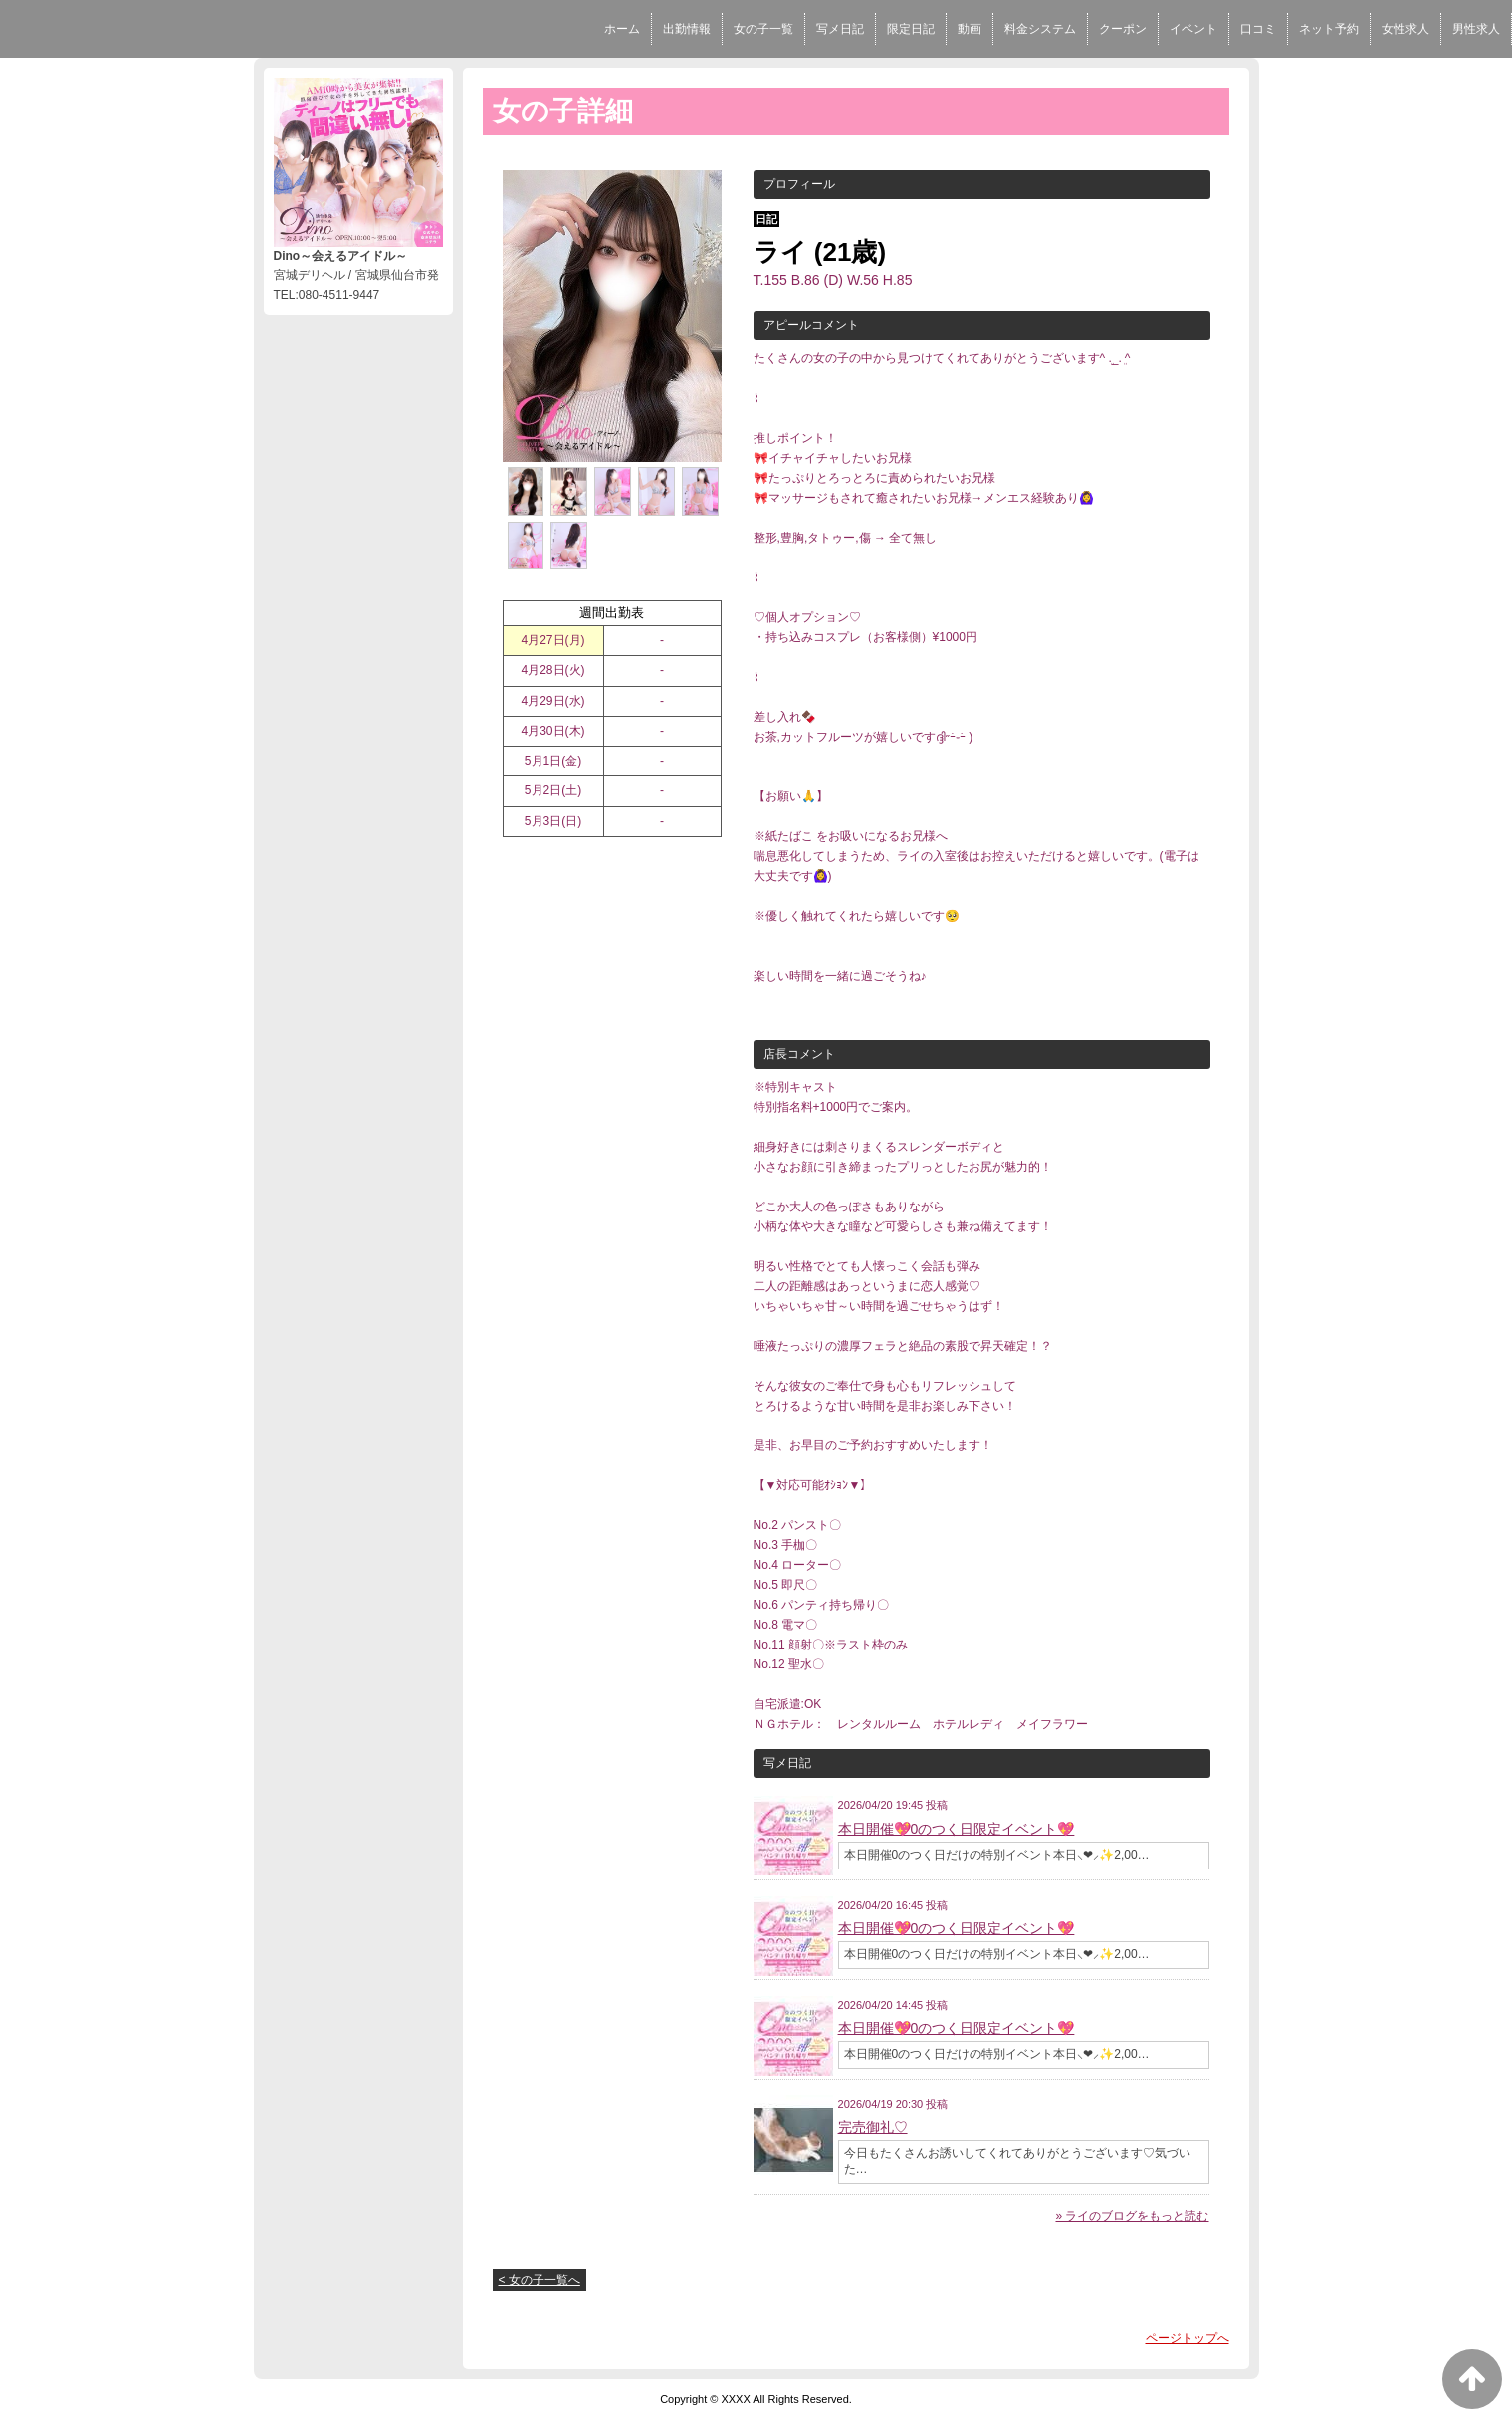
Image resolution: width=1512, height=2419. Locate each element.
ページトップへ (1187, 2338)
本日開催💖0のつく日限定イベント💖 (956, 1829)
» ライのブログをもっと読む (1131, 2216)
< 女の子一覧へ (539, 2280)
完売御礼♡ (873, 2127)
